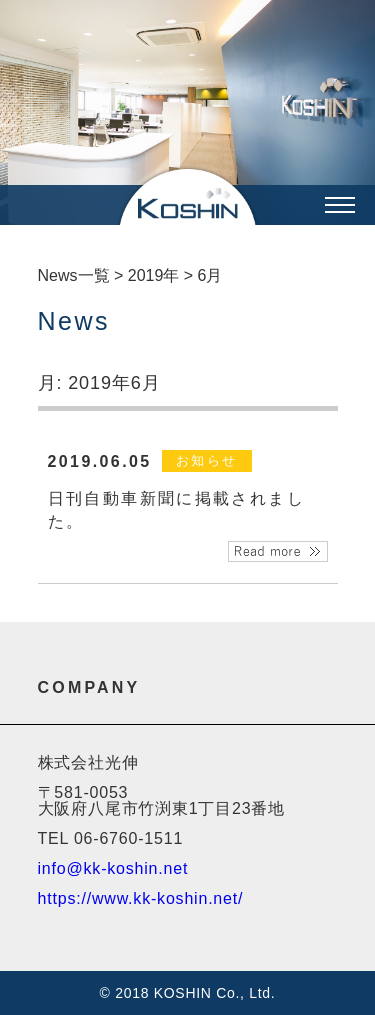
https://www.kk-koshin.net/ (141, 898)
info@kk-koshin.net (113, 868)
